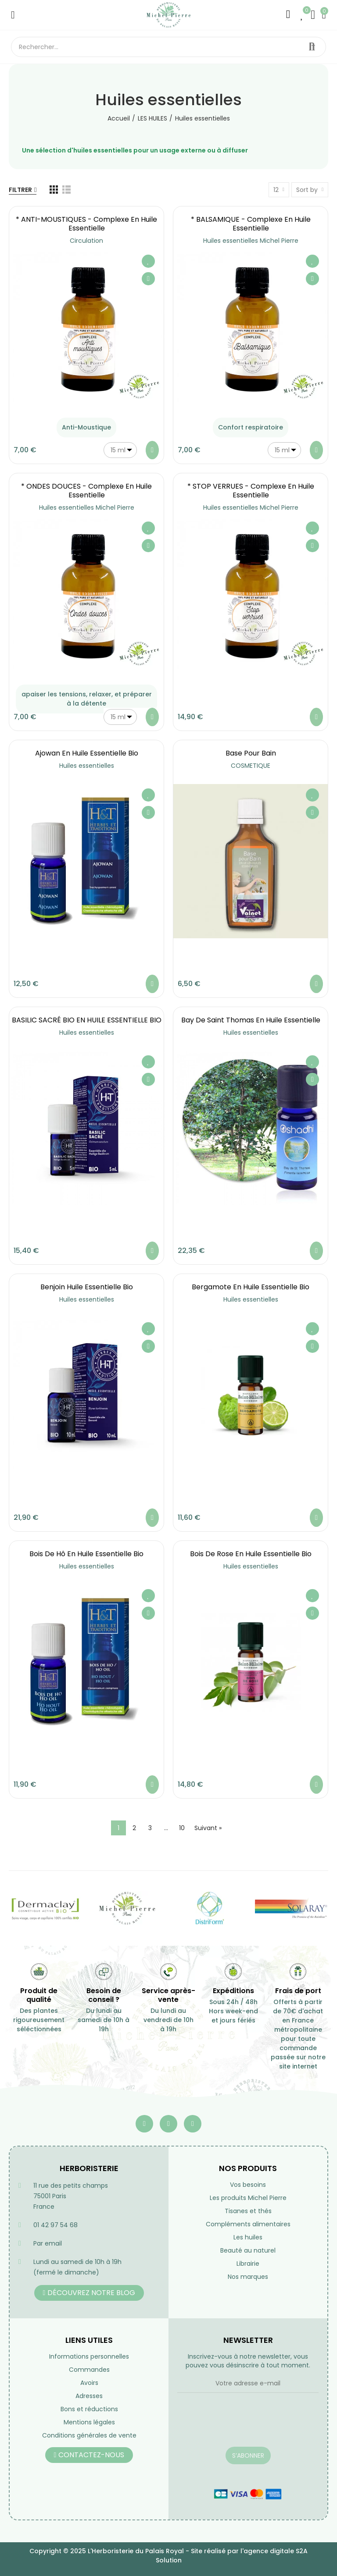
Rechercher (312, 47)
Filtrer (20, 189)
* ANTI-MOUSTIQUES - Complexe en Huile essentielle (86, 223)
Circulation (86, 240)
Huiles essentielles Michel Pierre (250, 240)
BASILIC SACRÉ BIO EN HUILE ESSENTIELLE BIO (86, 1020)
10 (182, 1828)
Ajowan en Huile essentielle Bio (86, 753)
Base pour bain (251, 753)
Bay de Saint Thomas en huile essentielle (250, 1020)
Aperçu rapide (148, 278)
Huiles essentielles (86, 765)
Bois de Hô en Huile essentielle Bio (86, 1554)
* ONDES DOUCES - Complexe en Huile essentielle (86, 490)
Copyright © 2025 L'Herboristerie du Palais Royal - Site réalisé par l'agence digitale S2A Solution (168, 2556)
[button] (89, 2293)
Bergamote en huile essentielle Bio (250, 1287)
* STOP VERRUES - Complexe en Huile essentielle (250, 490)
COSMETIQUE (250, 765)
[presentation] (244, 2425)
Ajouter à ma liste (148, 261)
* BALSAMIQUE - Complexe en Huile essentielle (251, 223)
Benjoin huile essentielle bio (86, 1287)
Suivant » (208, 1828)
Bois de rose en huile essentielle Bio (251, 1554)
